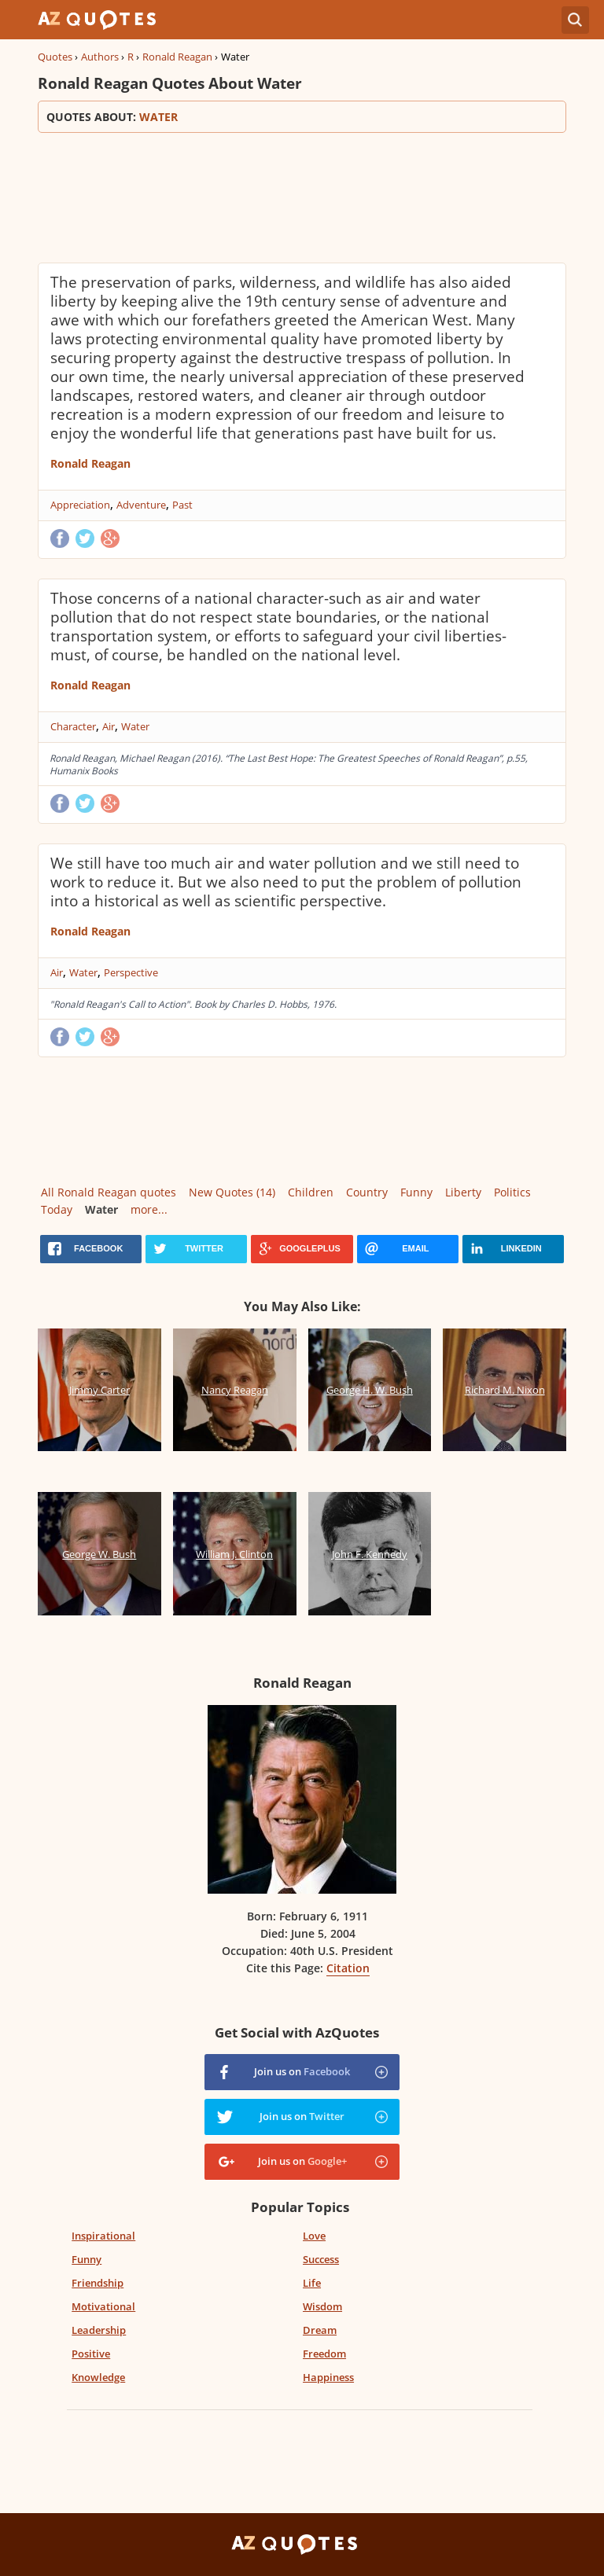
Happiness (328, 2377)
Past (182, 505)
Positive (91, 2353)
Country (367, 1192)
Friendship (97, 2283)
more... (149, 1209)
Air (108, 726)
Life (312, 2283)
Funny (416, 1192)
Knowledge (98, 2377)
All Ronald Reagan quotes (108, 1192)
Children (310, 1192)
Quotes (55, 57)
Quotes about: (302, 116)
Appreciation (80, 505)
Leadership (99, 2330)
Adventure (141, 505)
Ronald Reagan (177, 57)
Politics (512, 1192)
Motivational (103, 2306)
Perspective (131, 972)
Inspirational (103, 2236)
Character (73, 726)
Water (135, 726)
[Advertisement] (302, 196)
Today (56, 1209)
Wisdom (322, 2306)
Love (314, 2236)
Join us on (302, 2071)
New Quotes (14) (232, 1192)
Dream (320, 2330)
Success (321, 2259)
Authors (100, 57)
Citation (348, 1967)
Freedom (324, 2353)
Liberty (463, 1192)
